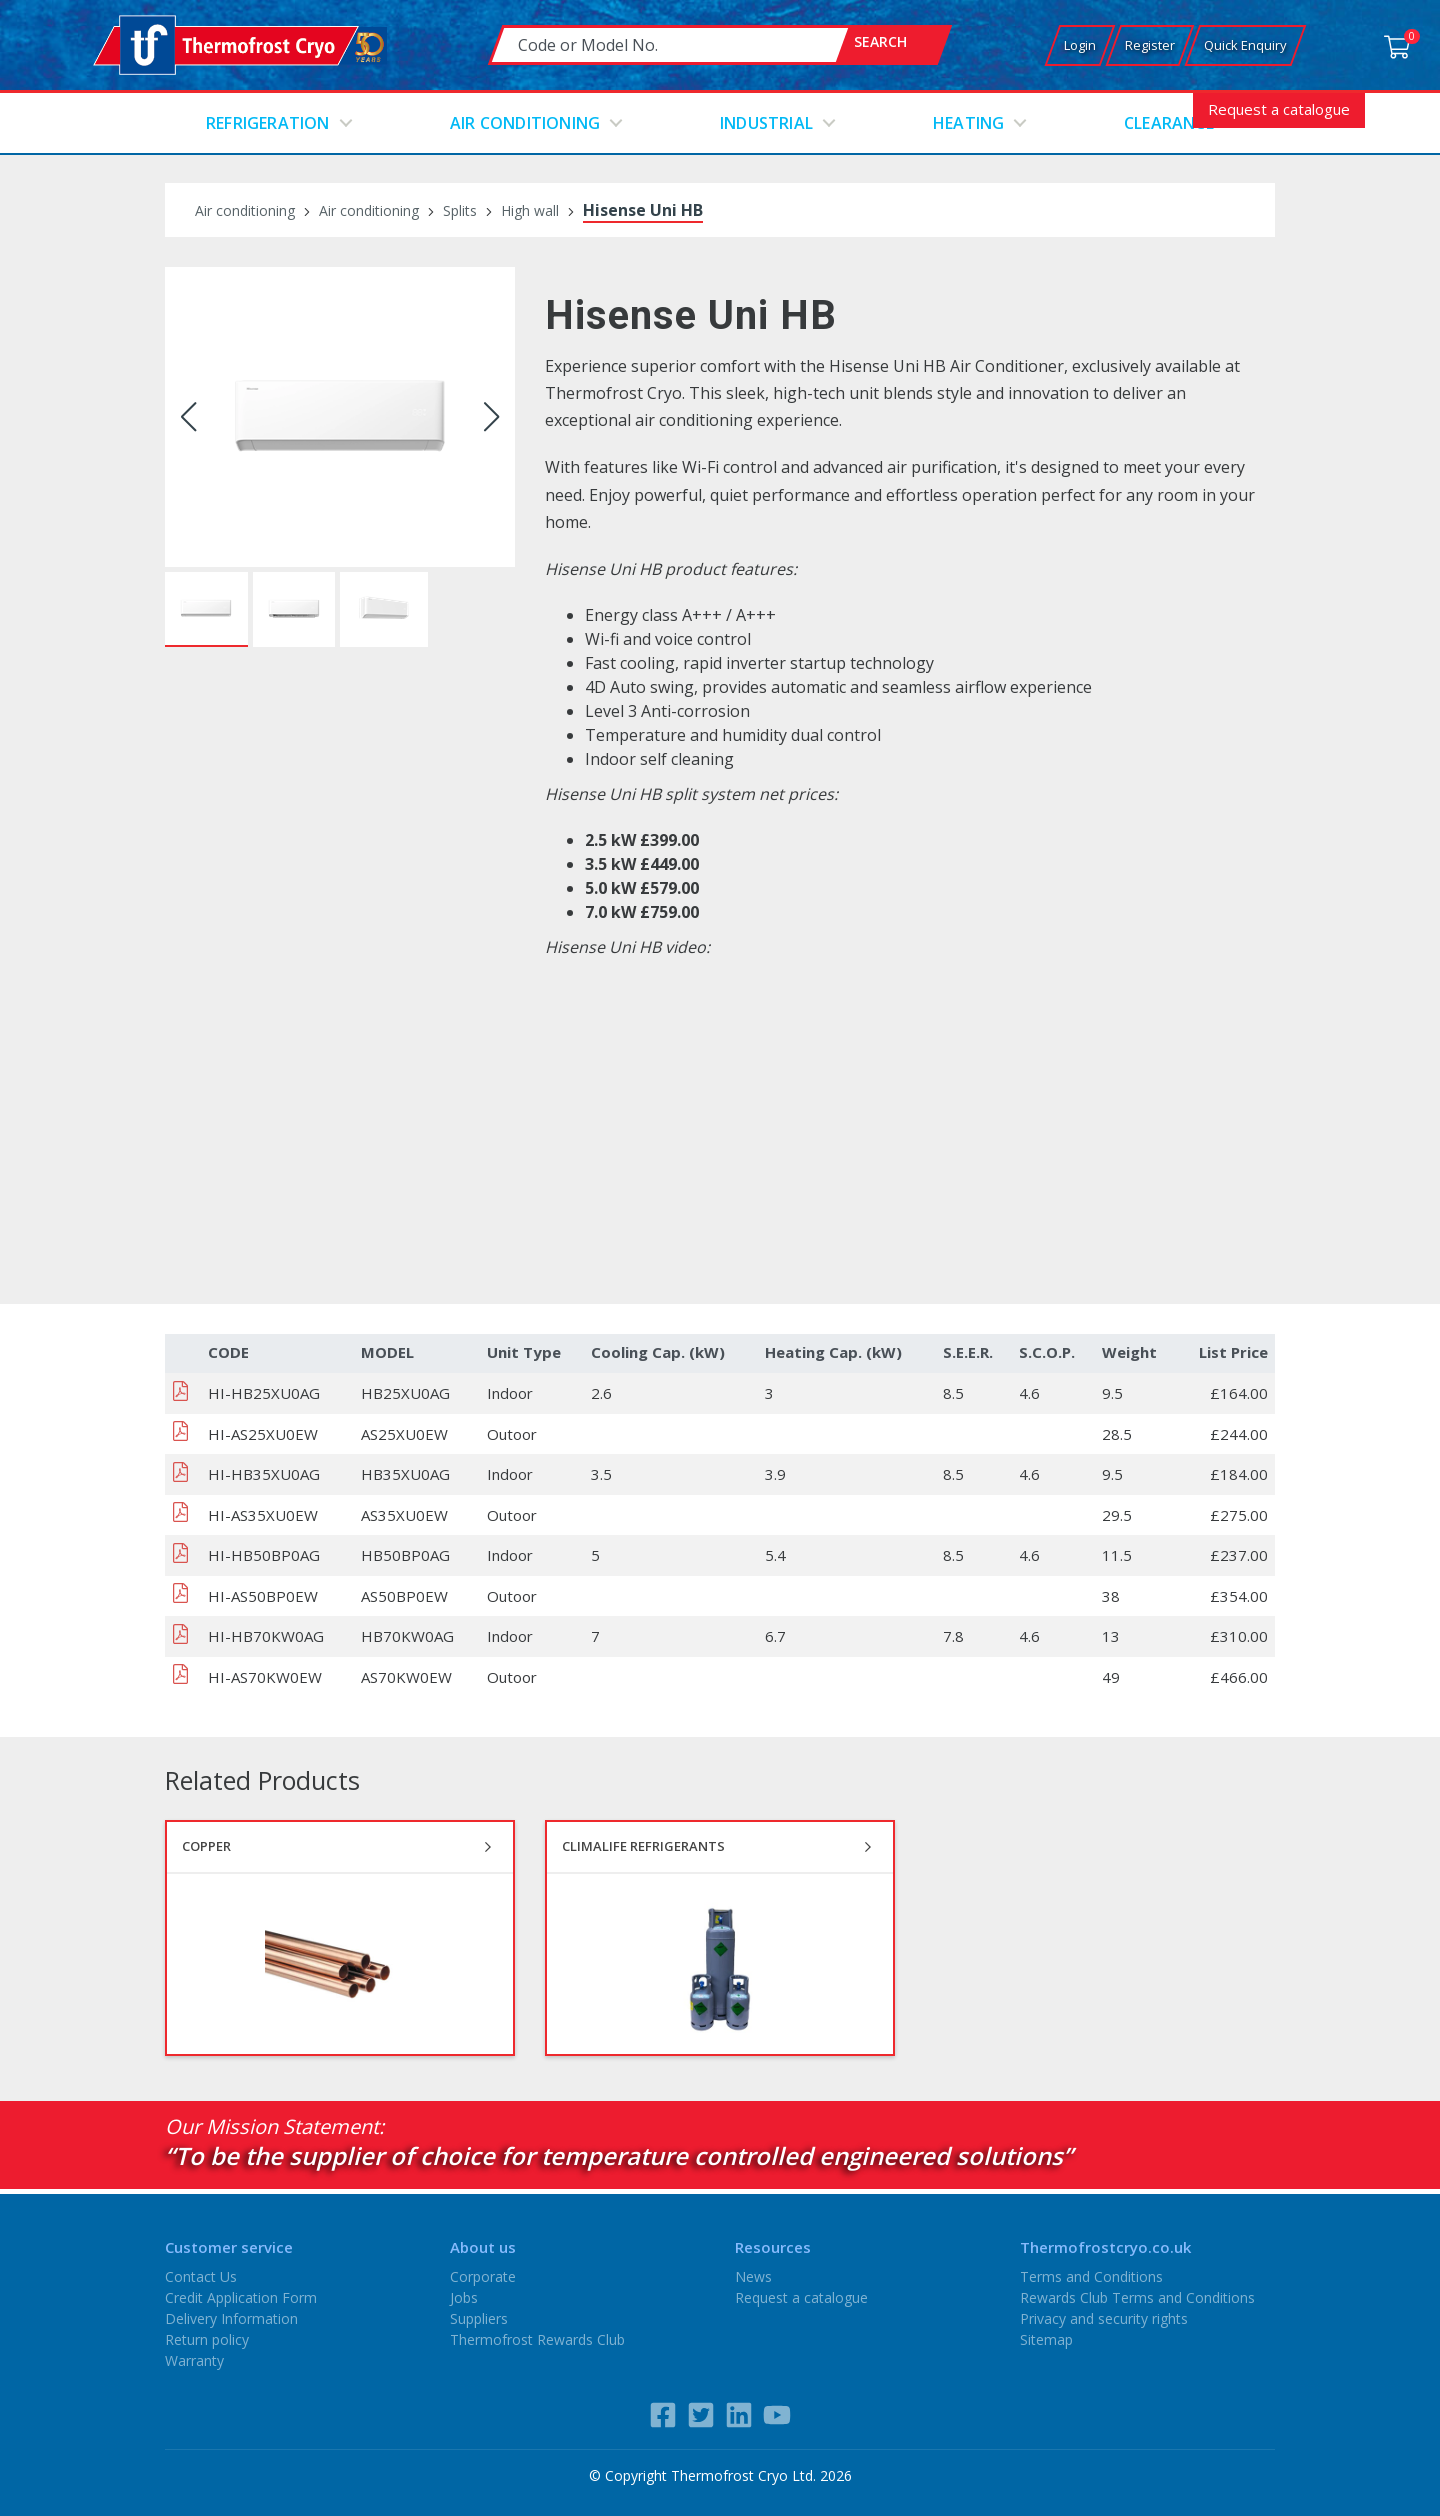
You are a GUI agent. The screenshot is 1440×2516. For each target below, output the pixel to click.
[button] (188, 417)
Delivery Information (231, 2318)
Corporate (483, 2276)
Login (1080, 45)
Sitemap (1046, 2339)
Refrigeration (268, 123)
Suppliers (479, 2318)
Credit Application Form (241, 2297)
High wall (530, 210)
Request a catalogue (1279, 109)
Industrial (766, 123)
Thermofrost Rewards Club (537, 2339)
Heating (968, 123)
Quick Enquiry (1245, 45)
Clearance (1169, 123)
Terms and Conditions (1091, 2276)
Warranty (194, 2360)
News (753, 2276)
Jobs (464, 2297)
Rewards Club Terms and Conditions (1137, 2297)
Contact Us (201, 2276)
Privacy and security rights (1104, 2318)
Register (1150, 45)
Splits (460, 210)
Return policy (207, 2339)
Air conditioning (525, 123)
